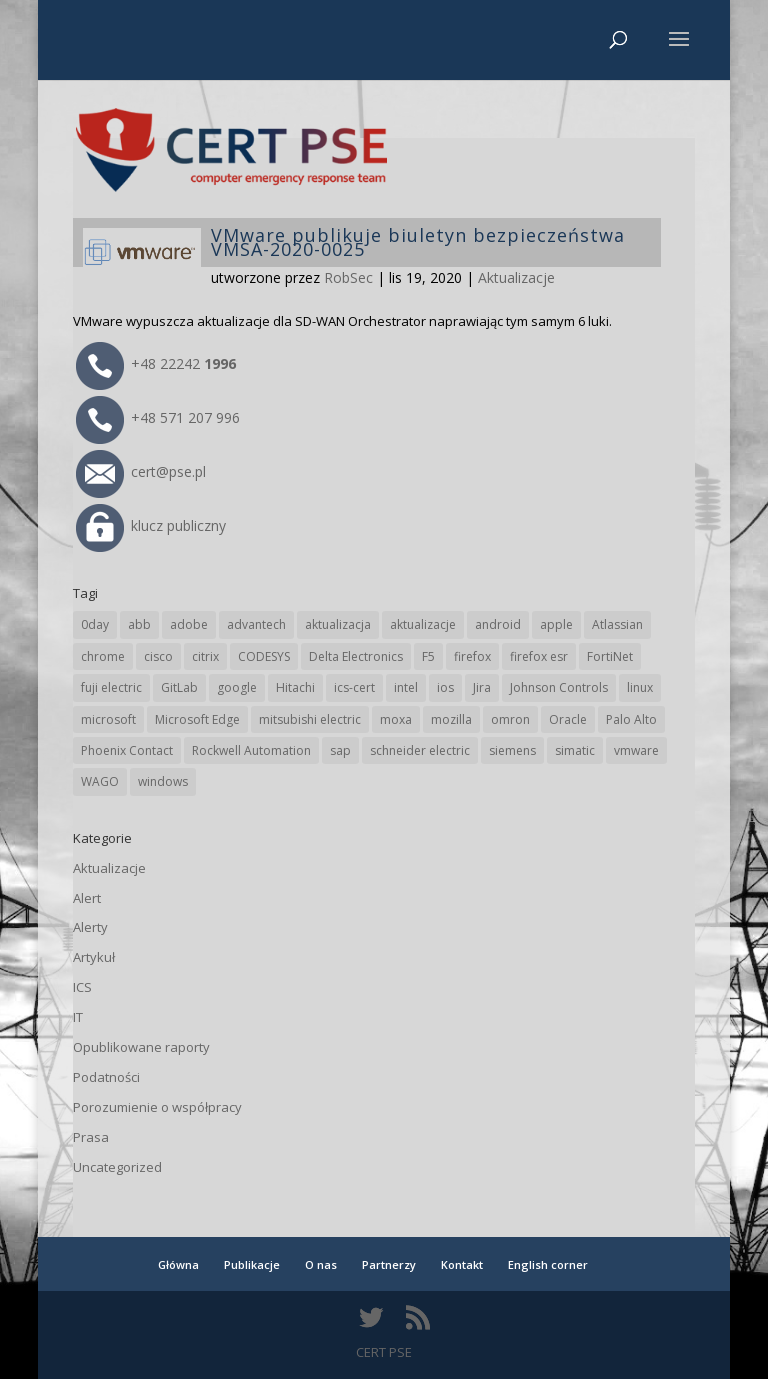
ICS (82, 987)
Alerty (90, 927)
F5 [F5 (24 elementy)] (428, 656)
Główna (178, 1264)
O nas (321, 1264)
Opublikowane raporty (141, 1047)
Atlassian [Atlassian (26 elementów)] (617, 624)
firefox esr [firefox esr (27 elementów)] (539, 656)
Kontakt (462, 1264)
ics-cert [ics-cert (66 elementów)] (354, 687)
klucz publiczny (151, 525)
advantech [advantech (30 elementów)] (256, 624)
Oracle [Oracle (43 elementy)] (568, 719)
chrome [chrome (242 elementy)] (103, 656)
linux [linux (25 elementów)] (640, 687)
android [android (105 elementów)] (498, 624)
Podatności (106, 1077)
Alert (87, 898)
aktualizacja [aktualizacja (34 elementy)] (338, 624)
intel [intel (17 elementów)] (406, 687)
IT (78, 1017)
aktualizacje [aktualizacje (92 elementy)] (423, 624)
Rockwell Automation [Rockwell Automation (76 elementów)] (251, 750)
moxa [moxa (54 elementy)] (396, 719)
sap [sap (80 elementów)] (340, 750)
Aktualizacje (516, 277)
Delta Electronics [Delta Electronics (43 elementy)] (356, 656)
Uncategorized (117, 1167)
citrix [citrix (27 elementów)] (205, 656)
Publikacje (252, 1264)
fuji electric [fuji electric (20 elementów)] (111, 687)
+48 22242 (156, 363)
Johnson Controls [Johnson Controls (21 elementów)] (559, 687)
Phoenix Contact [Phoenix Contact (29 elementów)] (127, 750)
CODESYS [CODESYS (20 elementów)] (264, 656)
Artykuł (94, 957)
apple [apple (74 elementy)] (556, 624)
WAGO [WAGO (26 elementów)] (100, 781)
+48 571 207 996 (158, 417)
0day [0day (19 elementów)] (95, 624)
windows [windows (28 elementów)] (163, 781)
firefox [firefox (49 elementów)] (472, 656)
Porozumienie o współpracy (157, 1107)
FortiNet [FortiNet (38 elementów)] (610, 656)
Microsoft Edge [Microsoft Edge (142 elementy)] (197, 719)
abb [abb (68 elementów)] (139, 624)
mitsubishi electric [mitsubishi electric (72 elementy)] (310, 719)
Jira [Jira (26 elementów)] (482, 687)
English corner (548, 1264)
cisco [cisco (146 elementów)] (158, 656)
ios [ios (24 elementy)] (445, 687)
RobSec (348, 277)
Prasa (91, 1137)
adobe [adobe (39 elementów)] (189, 624)
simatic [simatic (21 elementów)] (575, 750)
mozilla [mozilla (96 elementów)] (451, 719)
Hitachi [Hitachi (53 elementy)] (295, 687)
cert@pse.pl (141, 471)
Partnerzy (389, 1264)
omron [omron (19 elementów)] (510, 719)
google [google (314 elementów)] (237, 687)
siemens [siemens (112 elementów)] (512, 750)
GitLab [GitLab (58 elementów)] (179, 687)
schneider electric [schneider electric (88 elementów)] (420, 750)
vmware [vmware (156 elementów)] (636, 750)
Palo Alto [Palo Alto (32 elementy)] (631, 719)
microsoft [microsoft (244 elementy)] (108, 719)
